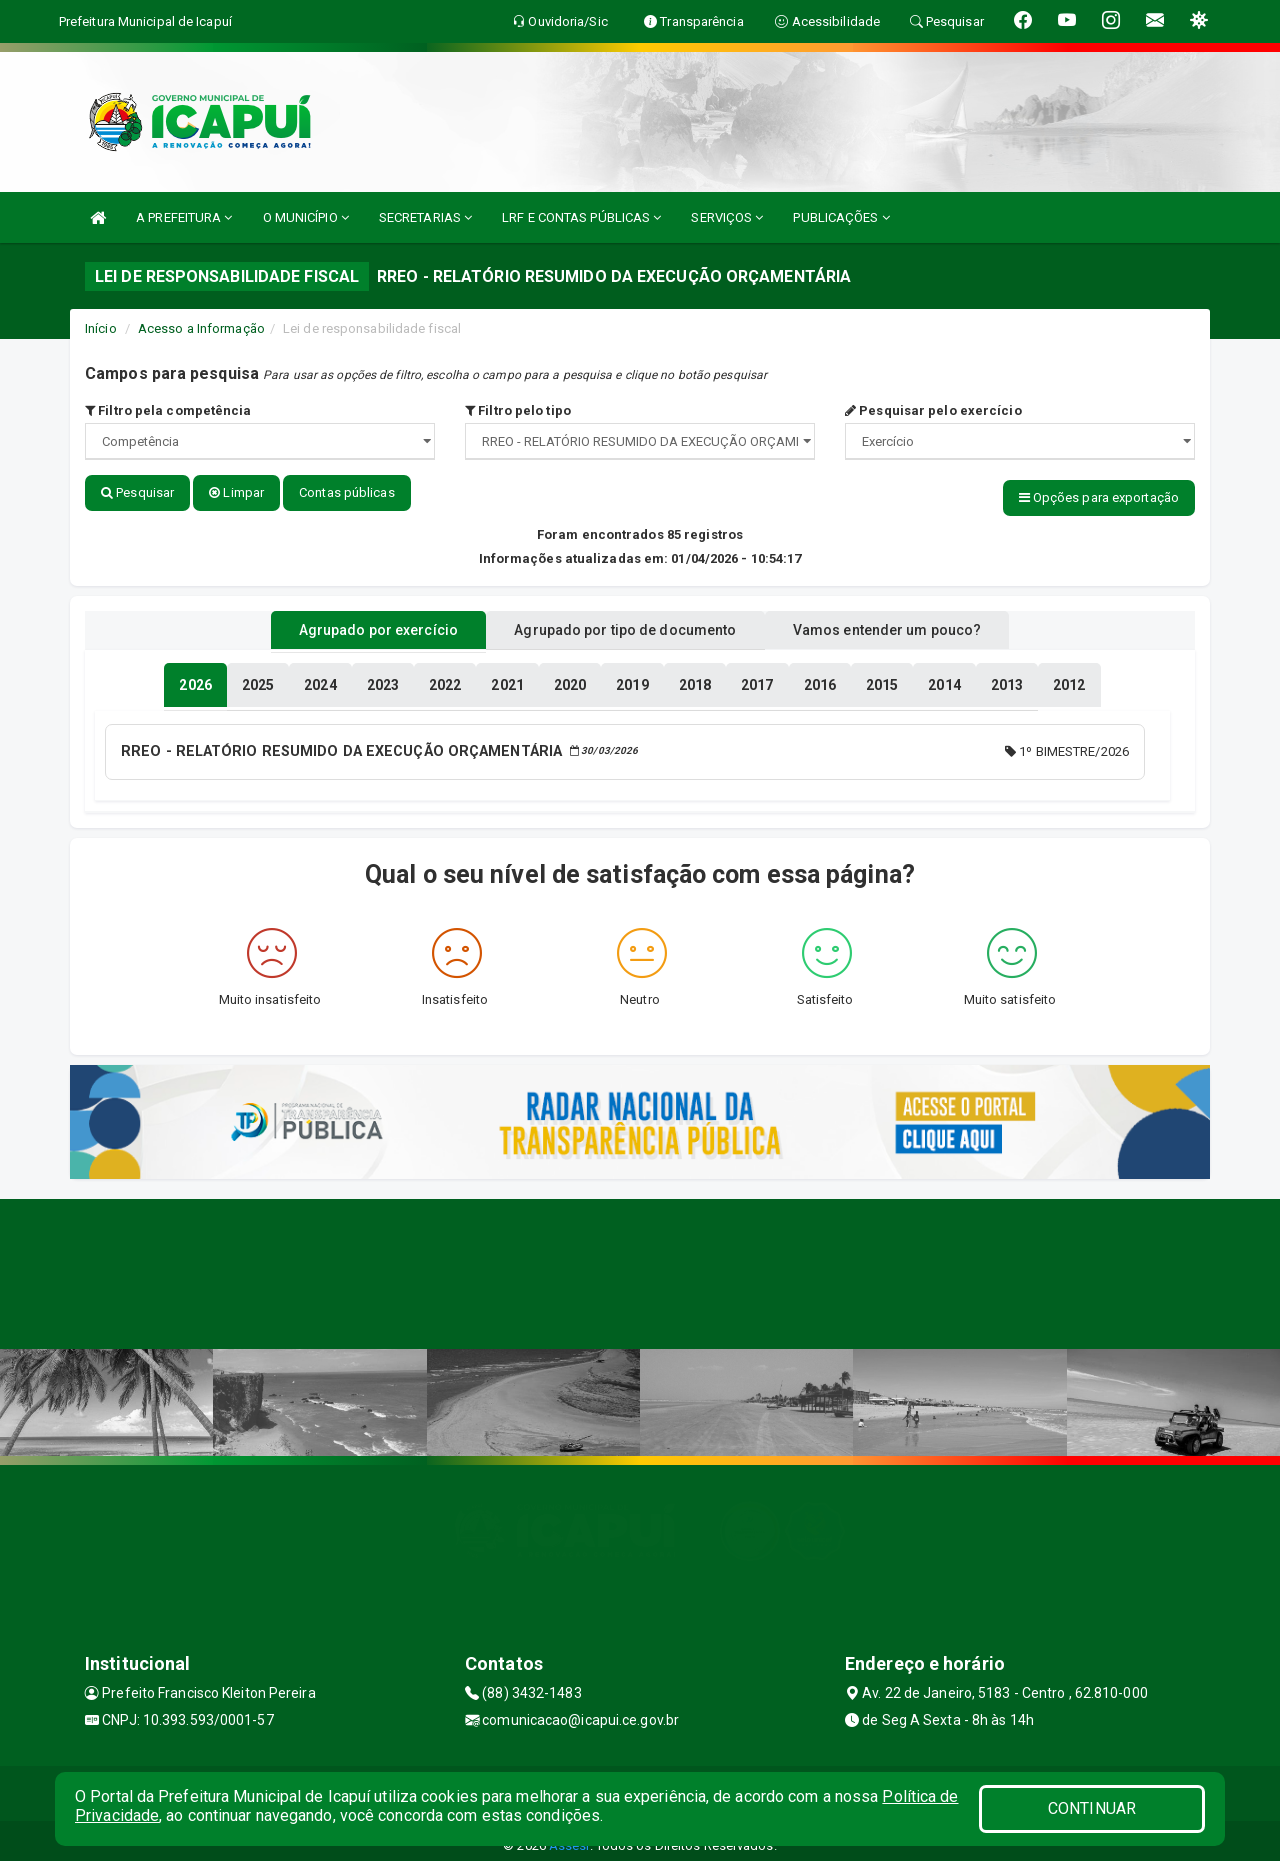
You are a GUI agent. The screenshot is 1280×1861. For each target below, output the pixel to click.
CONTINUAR (1092, 1808)
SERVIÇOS (727, 217)
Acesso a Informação (201, 328)
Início (101, 328)
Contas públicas (347, 492)
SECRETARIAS (425, 217)
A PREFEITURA (184, 217)
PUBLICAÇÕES (841, 217)
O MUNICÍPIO (306, 217)
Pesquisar (137, 492)
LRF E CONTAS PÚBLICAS (581, 217)
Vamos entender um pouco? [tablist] (914, 623)
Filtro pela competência (168, 410)
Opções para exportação (1099, 497)
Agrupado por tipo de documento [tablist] (625, 623)
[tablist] (195, 678)
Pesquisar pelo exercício (933, 410)
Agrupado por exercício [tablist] (350, 623)
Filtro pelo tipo (518, 410)
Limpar (236, 492)
